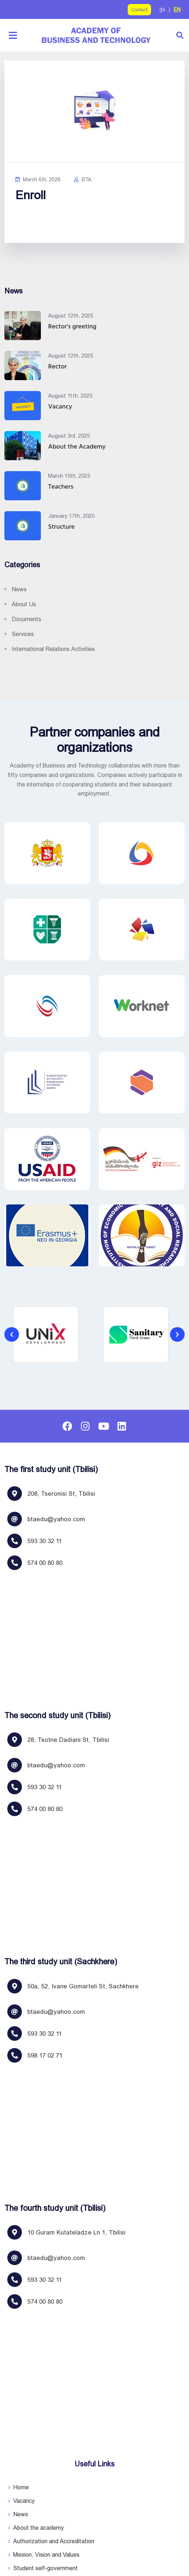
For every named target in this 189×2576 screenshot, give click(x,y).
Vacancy (60, 406)
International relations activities (53, 649)
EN (177, 9)
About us (24, 604)
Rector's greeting (72, 326)
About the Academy (76, 446)
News (19, 589)
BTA (82, 179)
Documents (26, 619)
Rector (57, 366)
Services (23, 634)
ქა (162, 9)
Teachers (60, 487)
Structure (61, 527)
